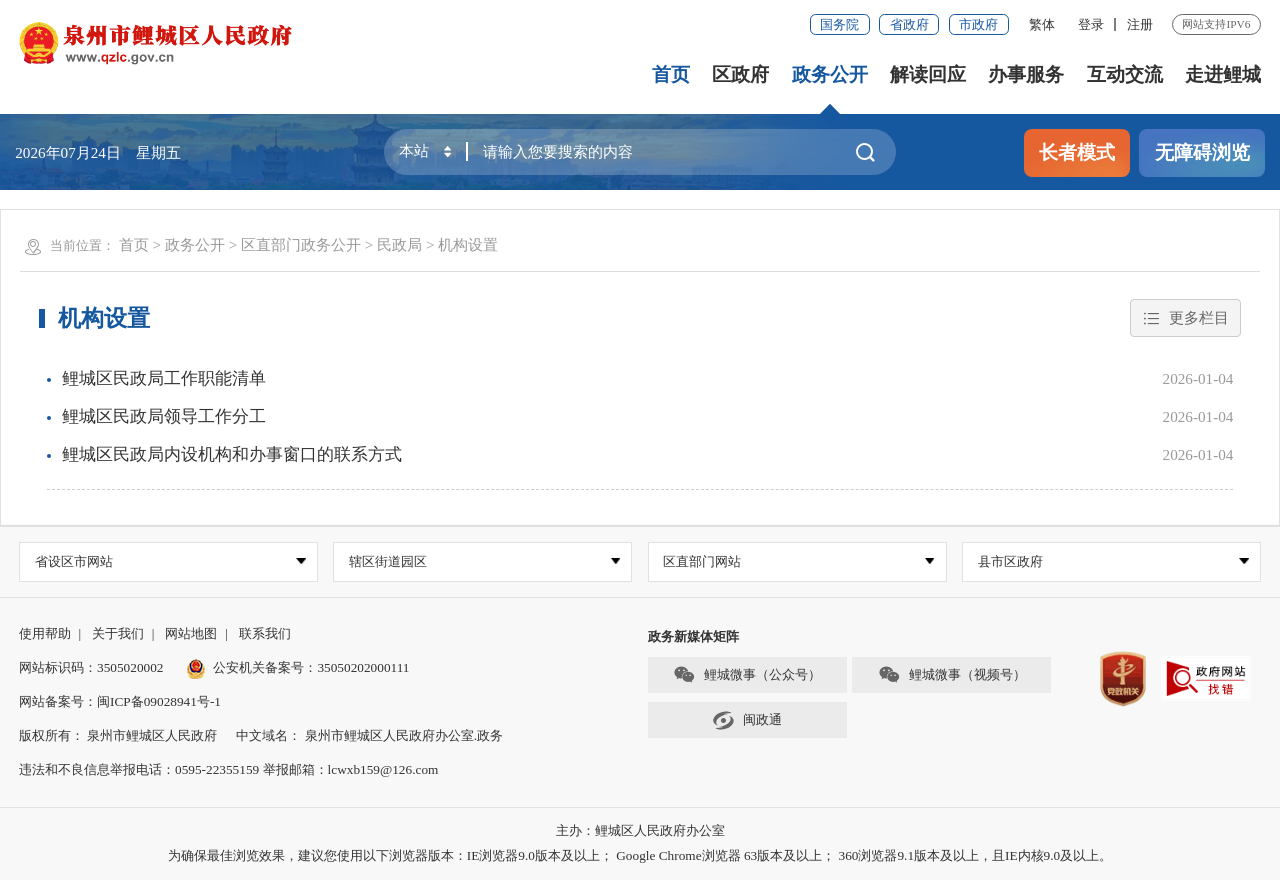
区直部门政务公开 (301, 244)
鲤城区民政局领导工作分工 (164, 416)
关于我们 (118, 633)
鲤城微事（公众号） (747, 674)
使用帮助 (45, 633)
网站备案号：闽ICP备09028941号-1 (120, 701)
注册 (1140, 24)
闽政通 (747, 720)
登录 (1091, 24)
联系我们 (265, 633)
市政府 (978, 24)
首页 (671, 74)
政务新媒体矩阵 (693, 636)
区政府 (740, 74)
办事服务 (1026, 74)
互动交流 (1125, 74)
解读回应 (928, 74)
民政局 (399, 244)
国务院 (839, 24)
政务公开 (830, 74)
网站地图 (191, 633)
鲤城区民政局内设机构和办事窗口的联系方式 (232, 454)
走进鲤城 (1223, 74)
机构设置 (468, 244)
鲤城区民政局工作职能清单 (164, 378)
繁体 (1042, 24)
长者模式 (1077, 152)
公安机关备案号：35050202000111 (298, 667)
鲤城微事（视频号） (952, 674)
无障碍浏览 (1202, 152)
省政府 (909, 24)
